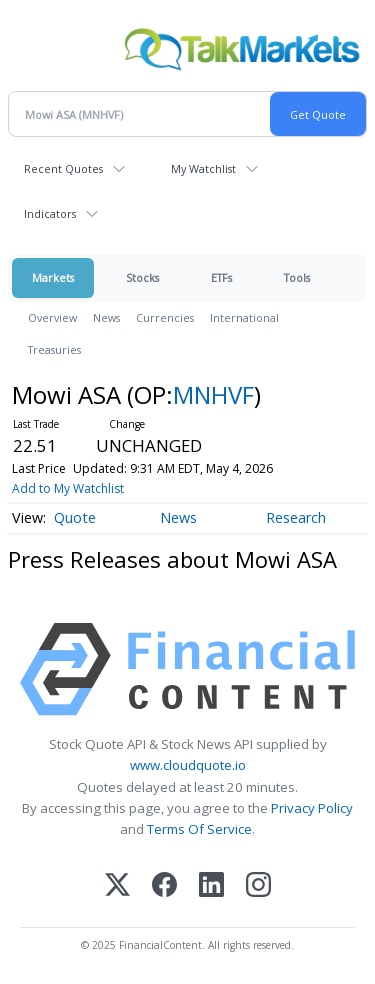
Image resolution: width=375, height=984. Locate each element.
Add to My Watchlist (68, 488)
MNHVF (213, 394)
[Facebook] (164, 886)
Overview (52, 317)
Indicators (50, 213)
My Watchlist (203, 168)
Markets (53, 277)
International (244, 317)
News (106, 317)
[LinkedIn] (211, 886)
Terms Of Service (199, 829)
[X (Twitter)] (117, 886)
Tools (297, 277)
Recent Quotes (63, 168)
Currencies (165, 317)
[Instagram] (258, 886)
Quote (75, 517)
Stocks (142, 277)
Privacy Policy (312, 808)
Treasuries (54, 349)
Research (296, 517)
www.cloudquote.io (188, 765)
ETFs (221, 277)
